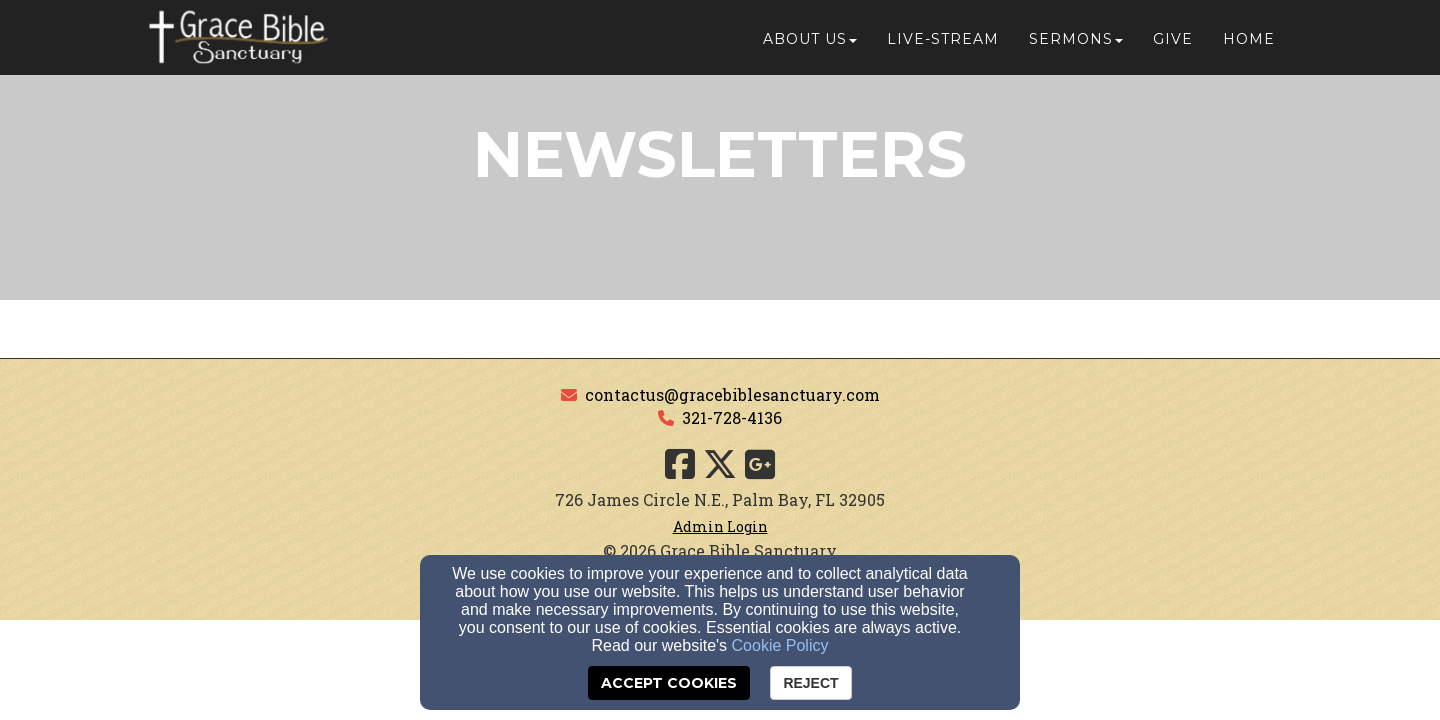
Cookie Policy (780, 645)
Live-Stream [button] (943, 42)
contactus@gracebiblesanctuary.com (732, 394)
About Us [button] (810, 42)
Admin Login (720, 526)
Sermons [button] (1076, 42)
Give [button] (1173, 42)
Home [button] (1249, 42)
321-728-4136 (732, 417)
